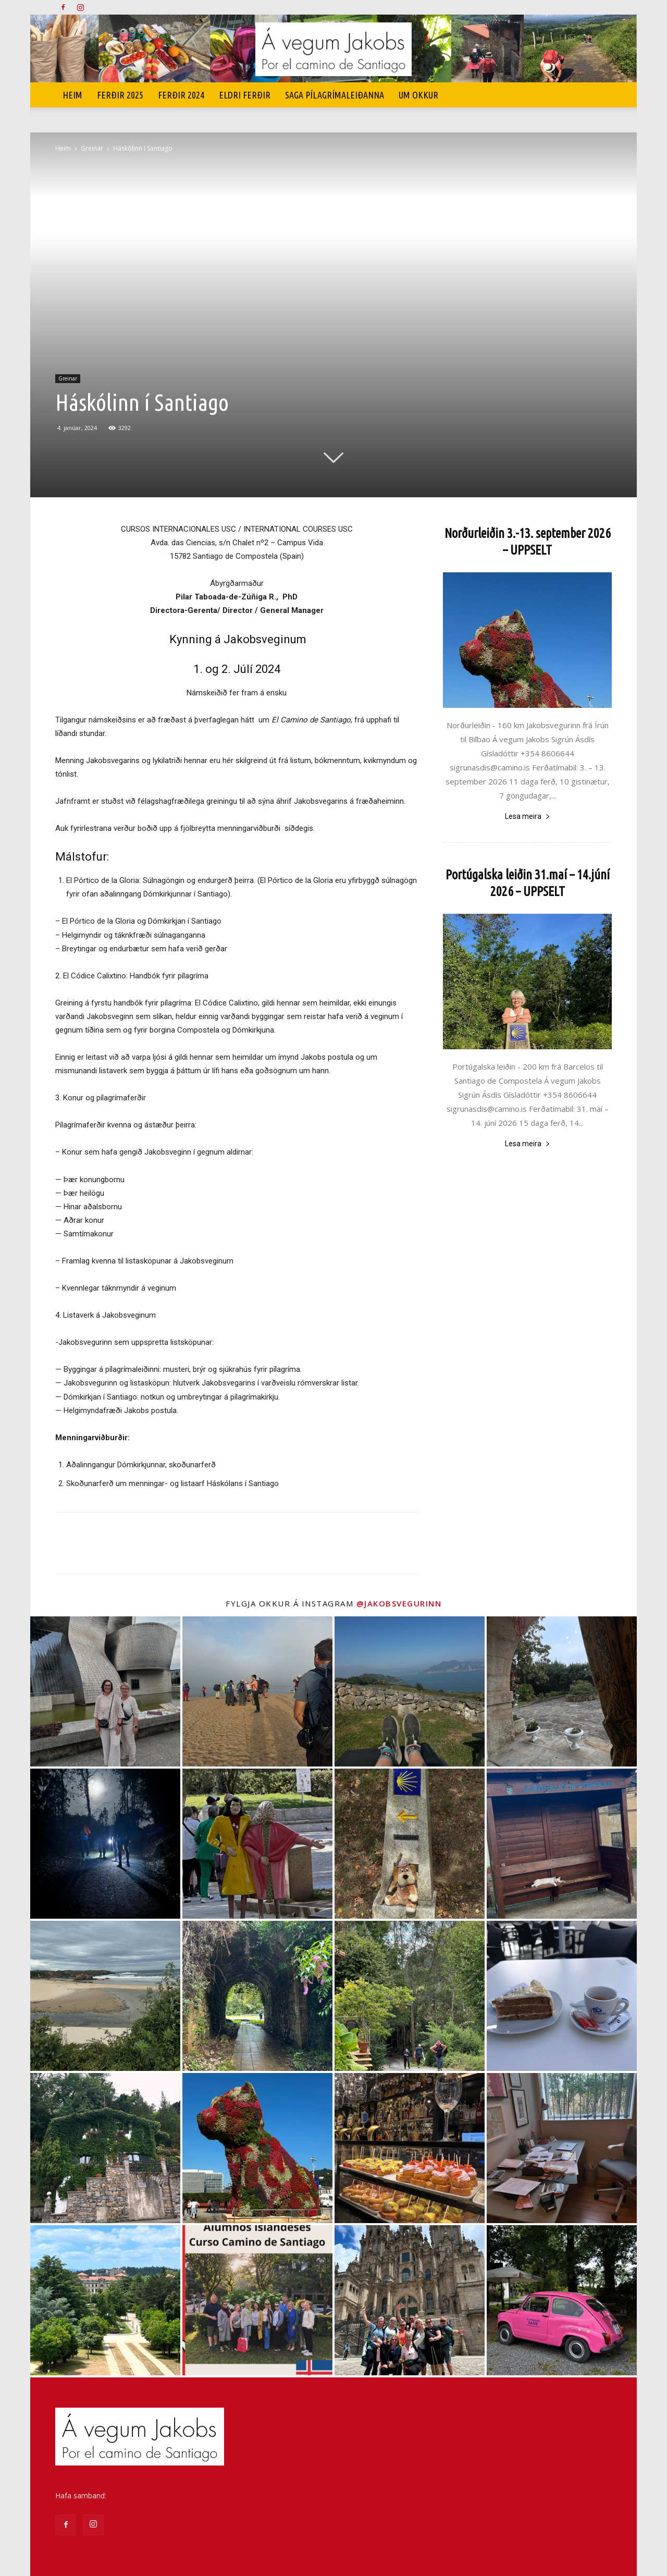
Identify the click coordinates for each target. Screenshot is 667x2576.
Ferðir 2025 (120, 95)
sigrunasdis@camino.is (146, 2495)
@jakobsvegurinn (399, 1603)
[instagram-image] (105, 1691)
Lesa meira (527, 816)
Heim (72, 95)
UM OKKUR (418, 95)
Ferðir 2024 (181, 95)
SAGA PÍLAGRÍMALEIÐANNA (334, 95)
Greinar (92, 148)
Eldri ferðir (244, 95)
